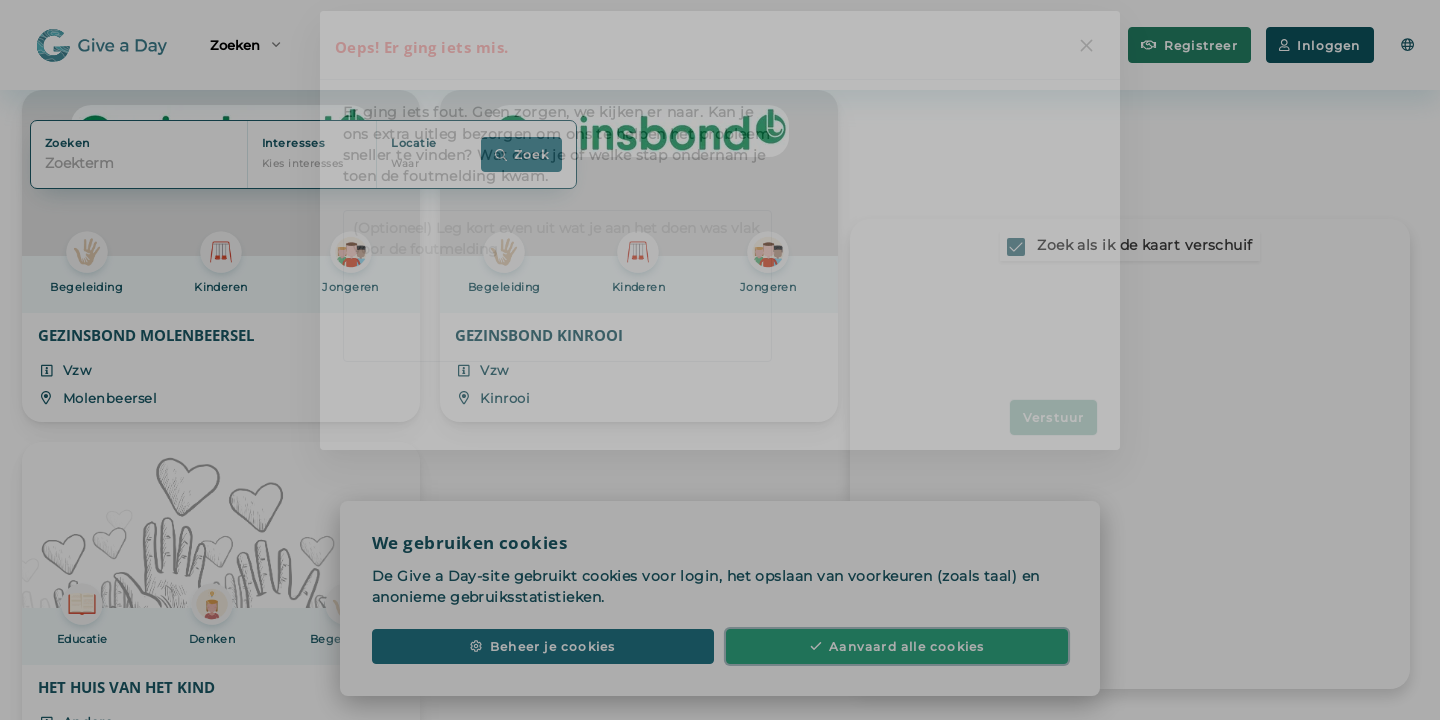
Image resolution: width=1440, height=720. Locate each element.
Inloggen (1320, 45)
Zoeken (245, 43)
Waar (405, 163)
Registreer (1189, 45)
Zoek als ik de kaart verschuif (1145, 245)
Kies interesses (303, 163)
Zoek (522, 154)
